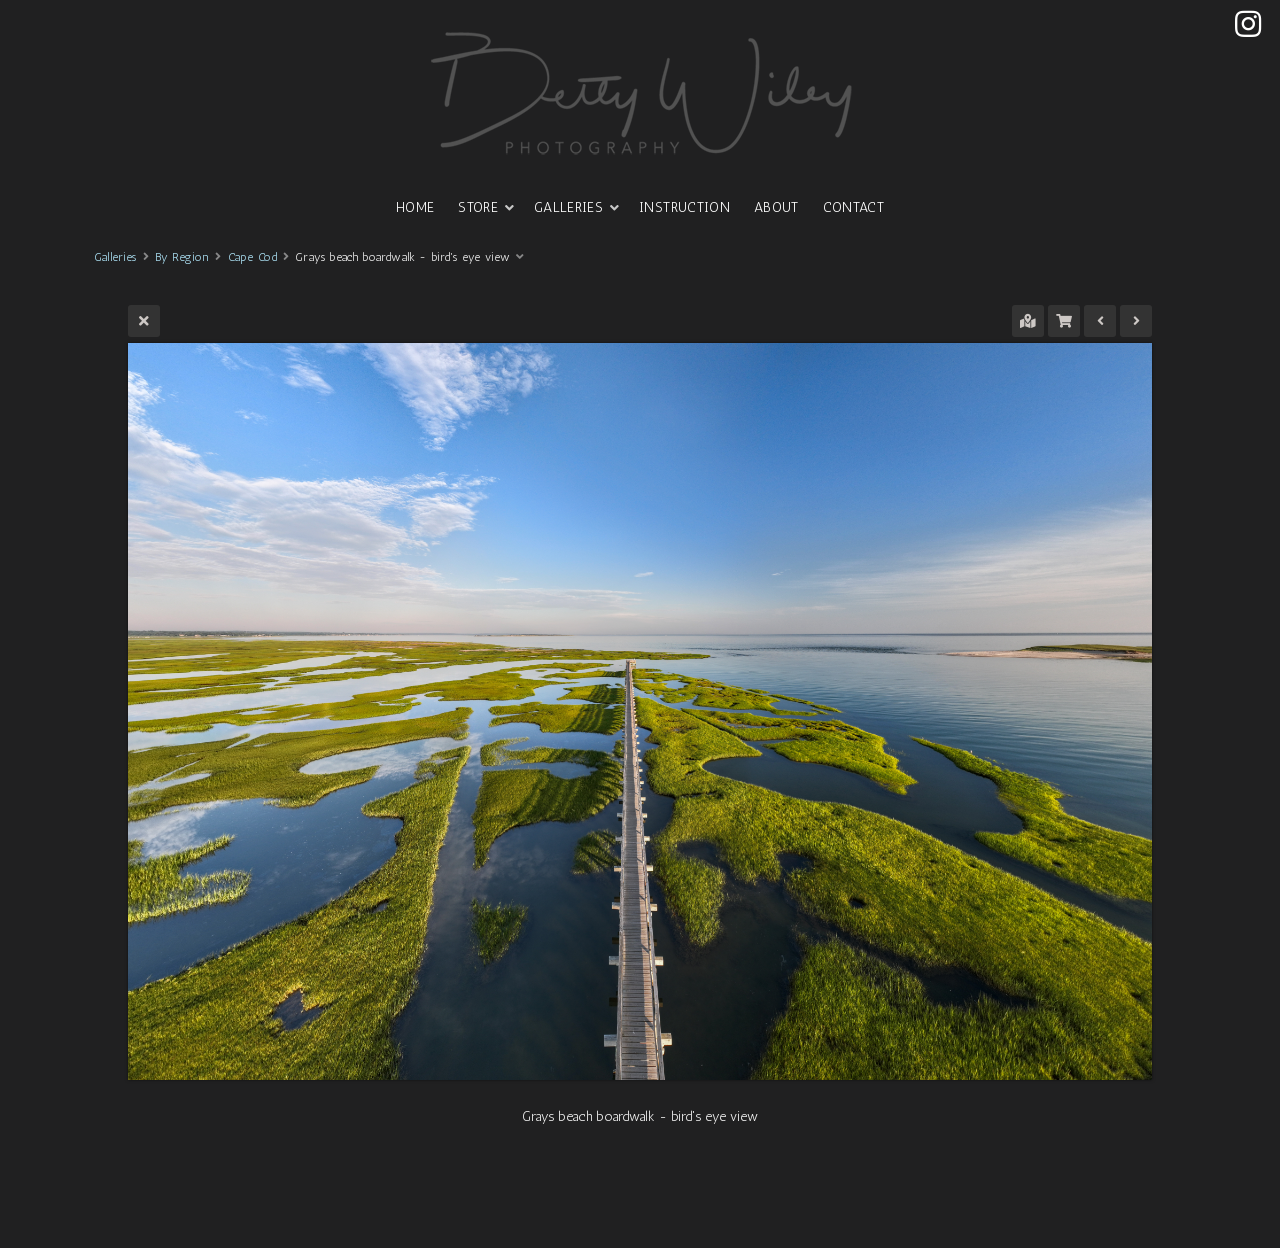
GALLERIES (568, 207)
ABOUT (776, 207)
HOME (415, 207)
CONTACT (853, 207)
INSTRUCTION (684, 207)
